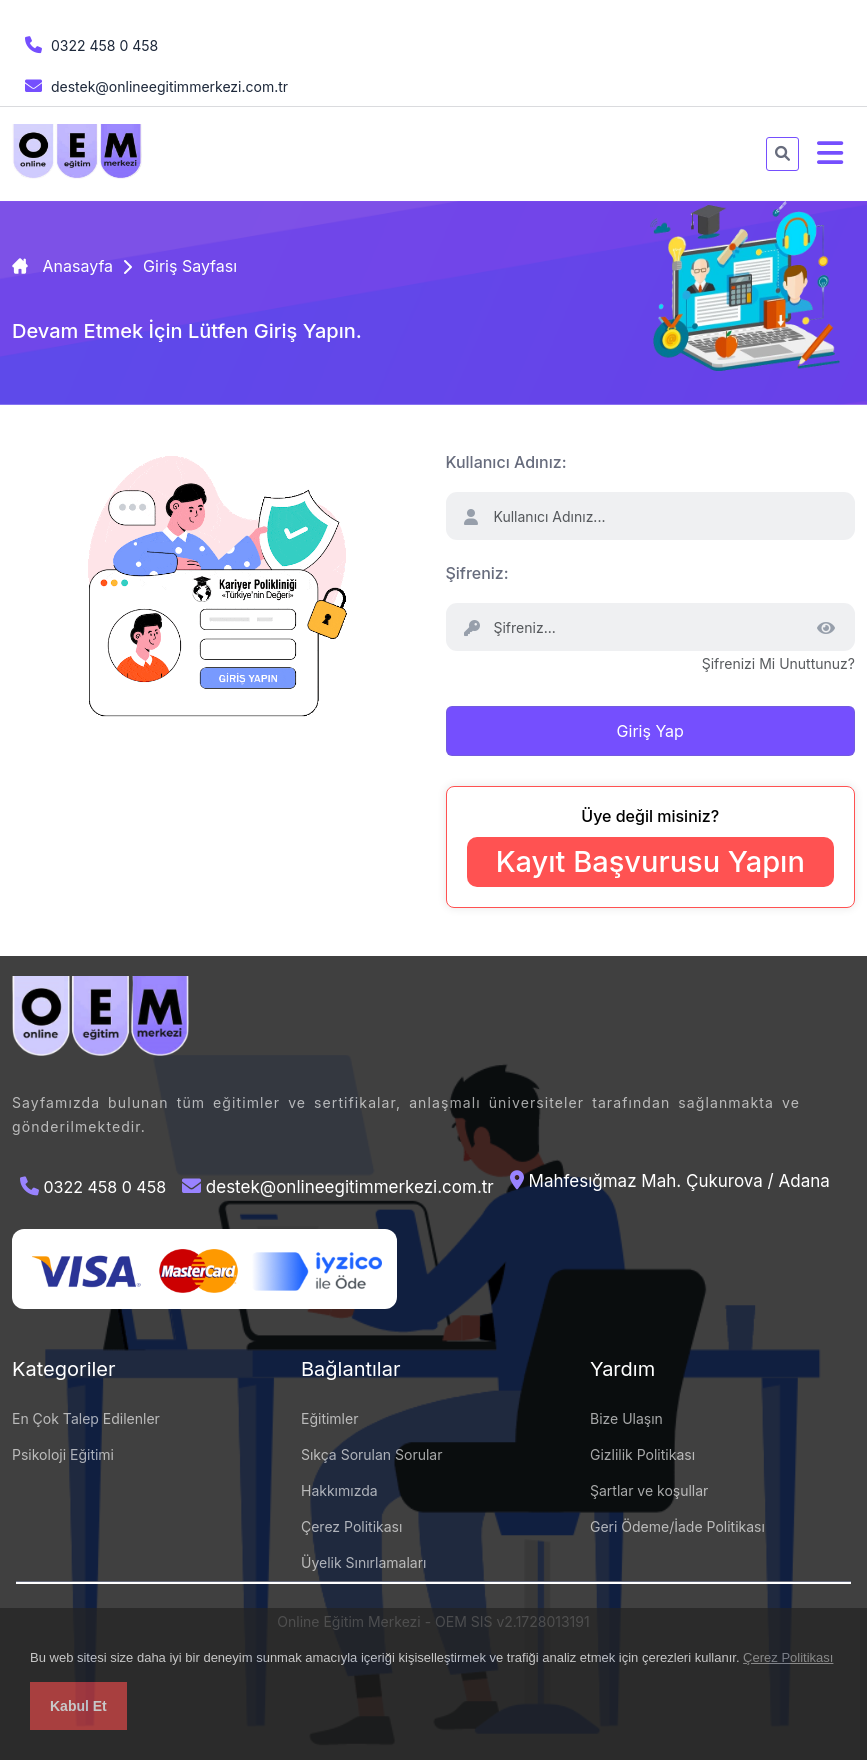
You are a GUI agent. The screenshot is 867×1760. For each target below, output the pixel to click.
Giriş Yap (650, 731)
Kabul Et (78, 1706)
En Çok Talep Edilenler (86, 1418)
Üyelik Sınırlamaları (364, 1562)
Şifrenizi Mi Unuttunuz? (778, 663)
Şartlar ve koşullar (649, 1490)
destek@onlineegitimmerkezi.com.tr (154, 85)
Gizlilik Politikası (642, 1454)
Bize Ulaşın (626, 1418)
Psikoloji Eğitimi (63, 1454)
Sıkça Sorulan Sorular (372, 1454)
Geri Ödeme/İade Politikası (677, 1526)
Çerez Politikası (788, 1657)
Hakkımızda (339, 1490)
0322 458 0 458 (89, 44)
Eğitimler (329, 1418)
